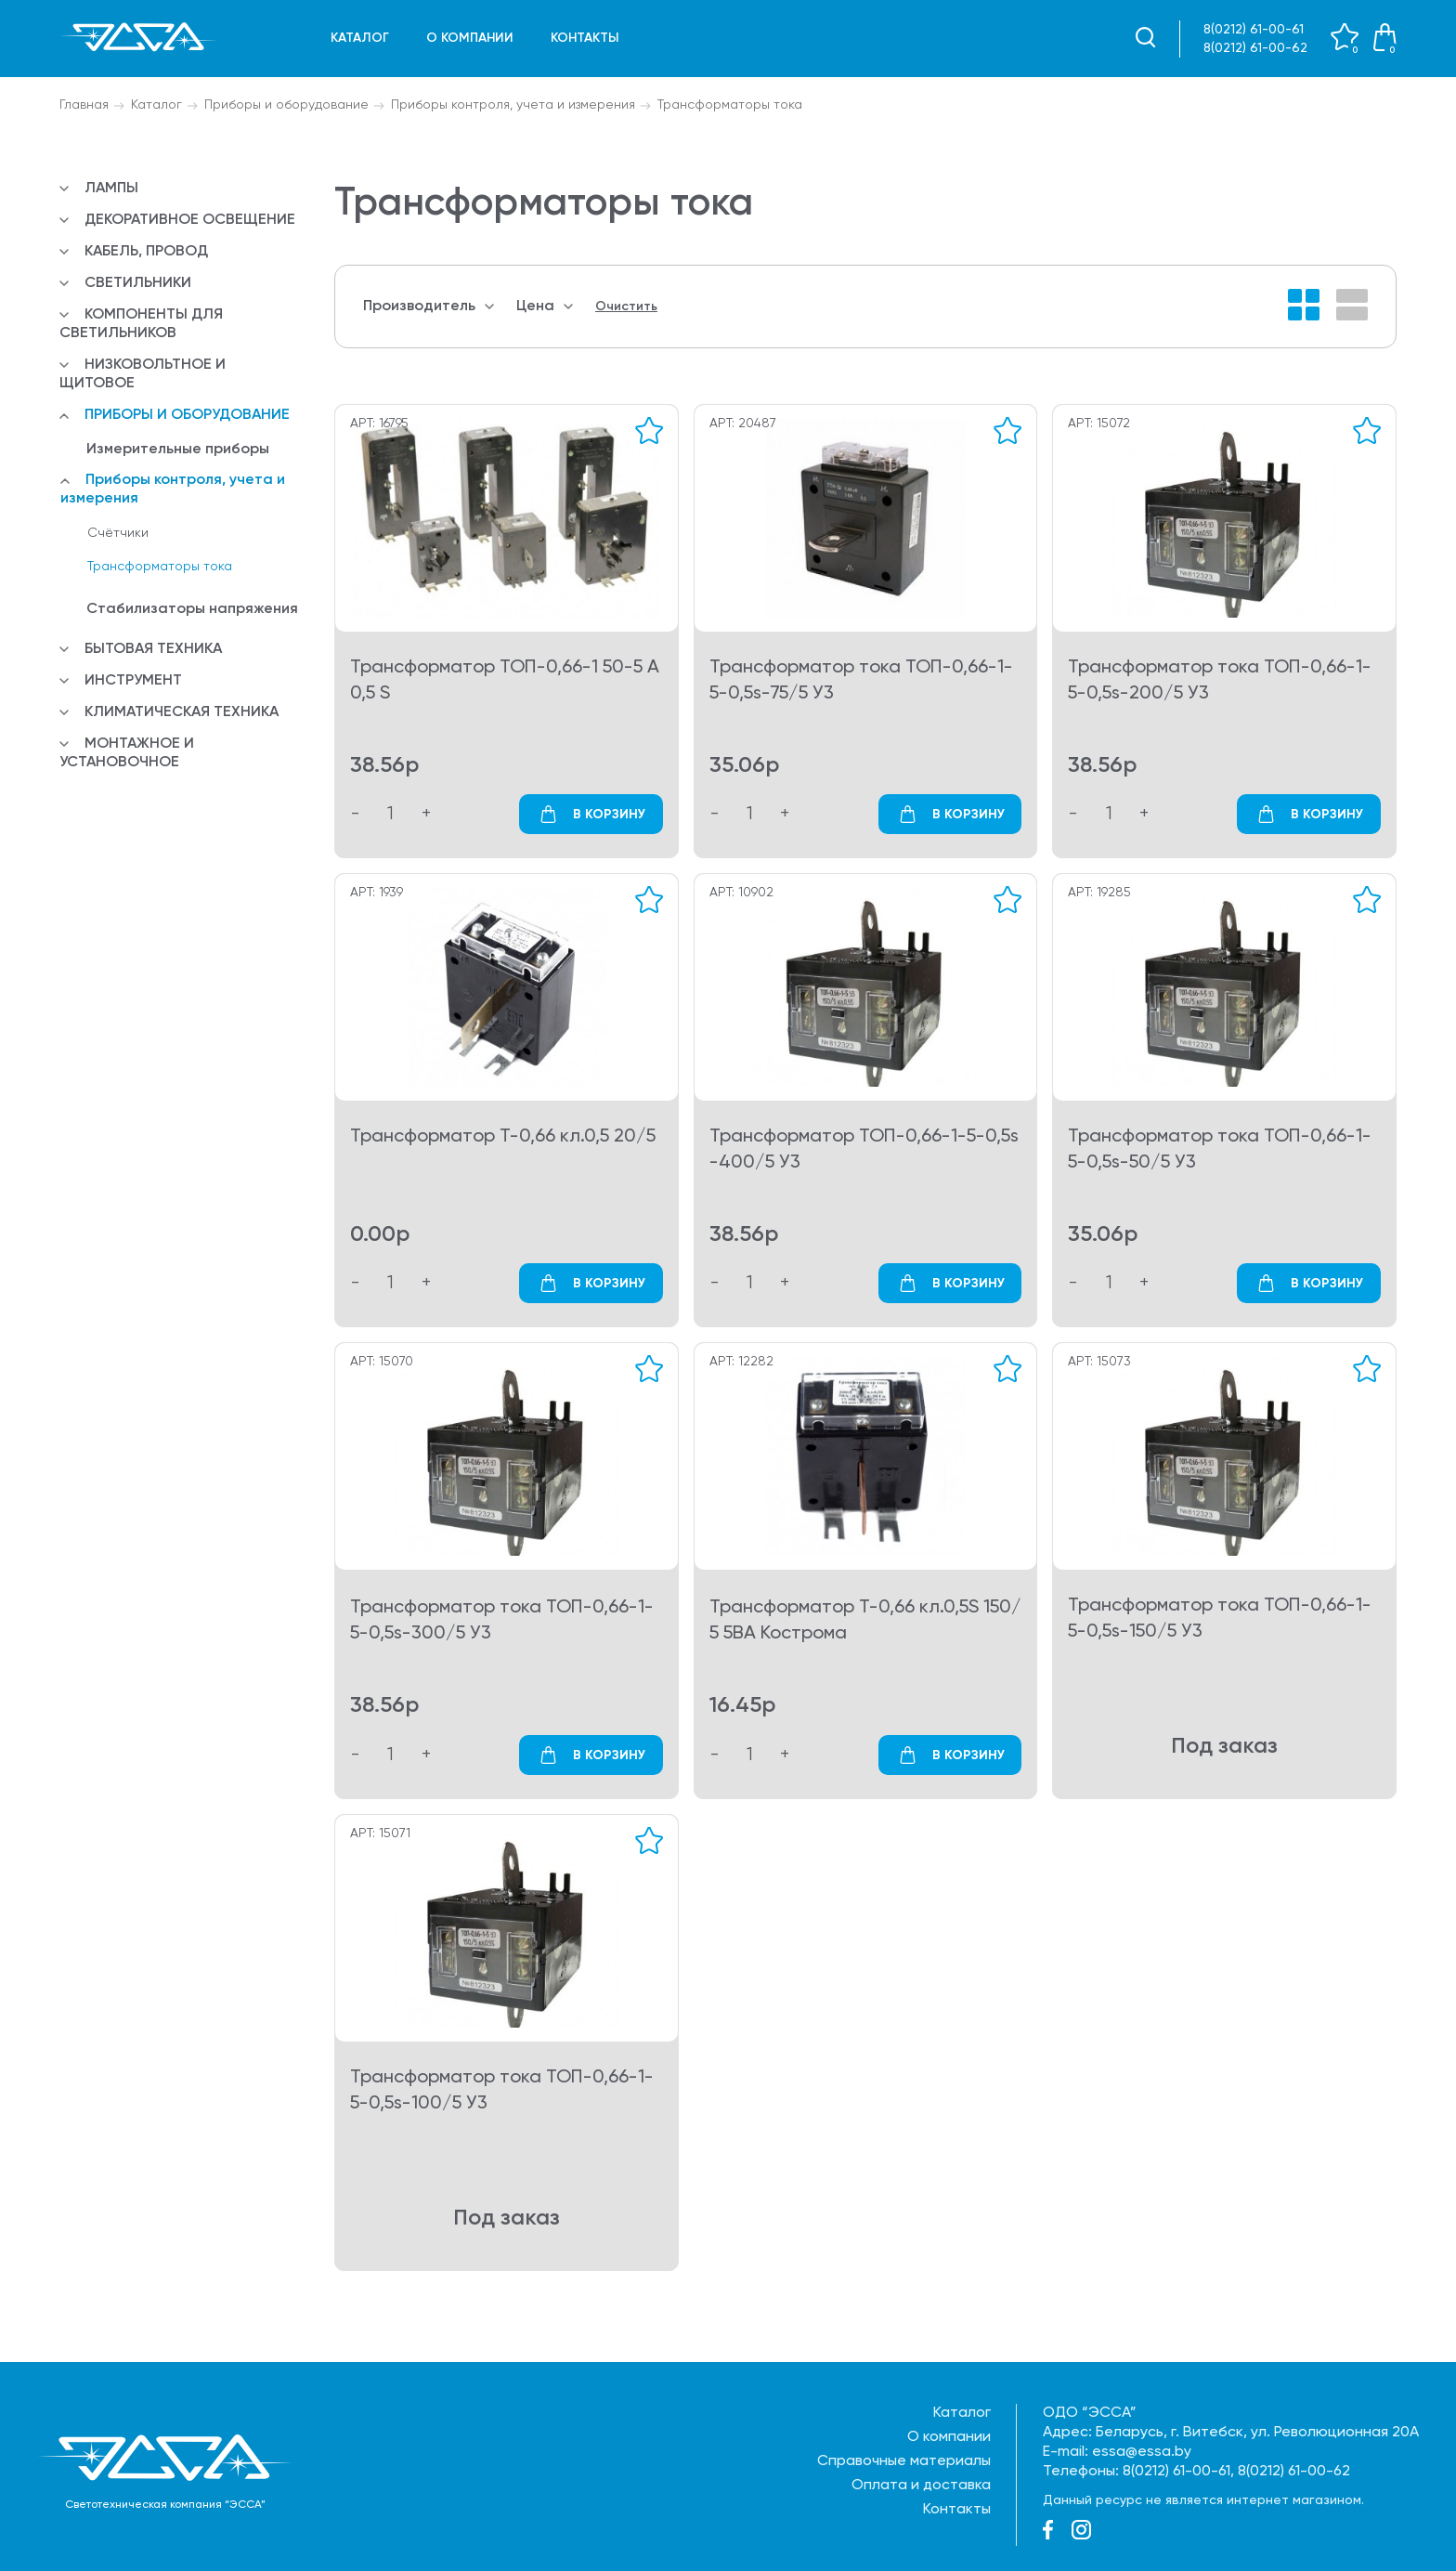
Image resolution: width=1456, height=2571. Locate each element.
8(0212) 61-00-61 (1253, 29)
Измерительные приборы (177, 449)
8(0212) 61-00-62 (1255, 48)
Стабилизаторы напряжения (192, 609)
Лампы (111, 188)
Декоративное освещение (189, 220)
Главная (84, 104)
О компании (470, 38)
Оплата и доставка (921, 2485)
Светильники (137, 283)
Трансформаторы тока (729, 104)
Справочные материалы (904, 2461)
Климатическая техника (181, 712)
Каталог (360, 38)
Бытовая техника (153, 649)
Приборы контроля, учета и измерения (513, 104)
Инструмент (133, 680)
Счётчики (118, 533)
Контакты (584, 38)
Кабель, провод (146, 251)
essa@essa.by (1141, 2452)
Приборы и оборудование (286, 104)
